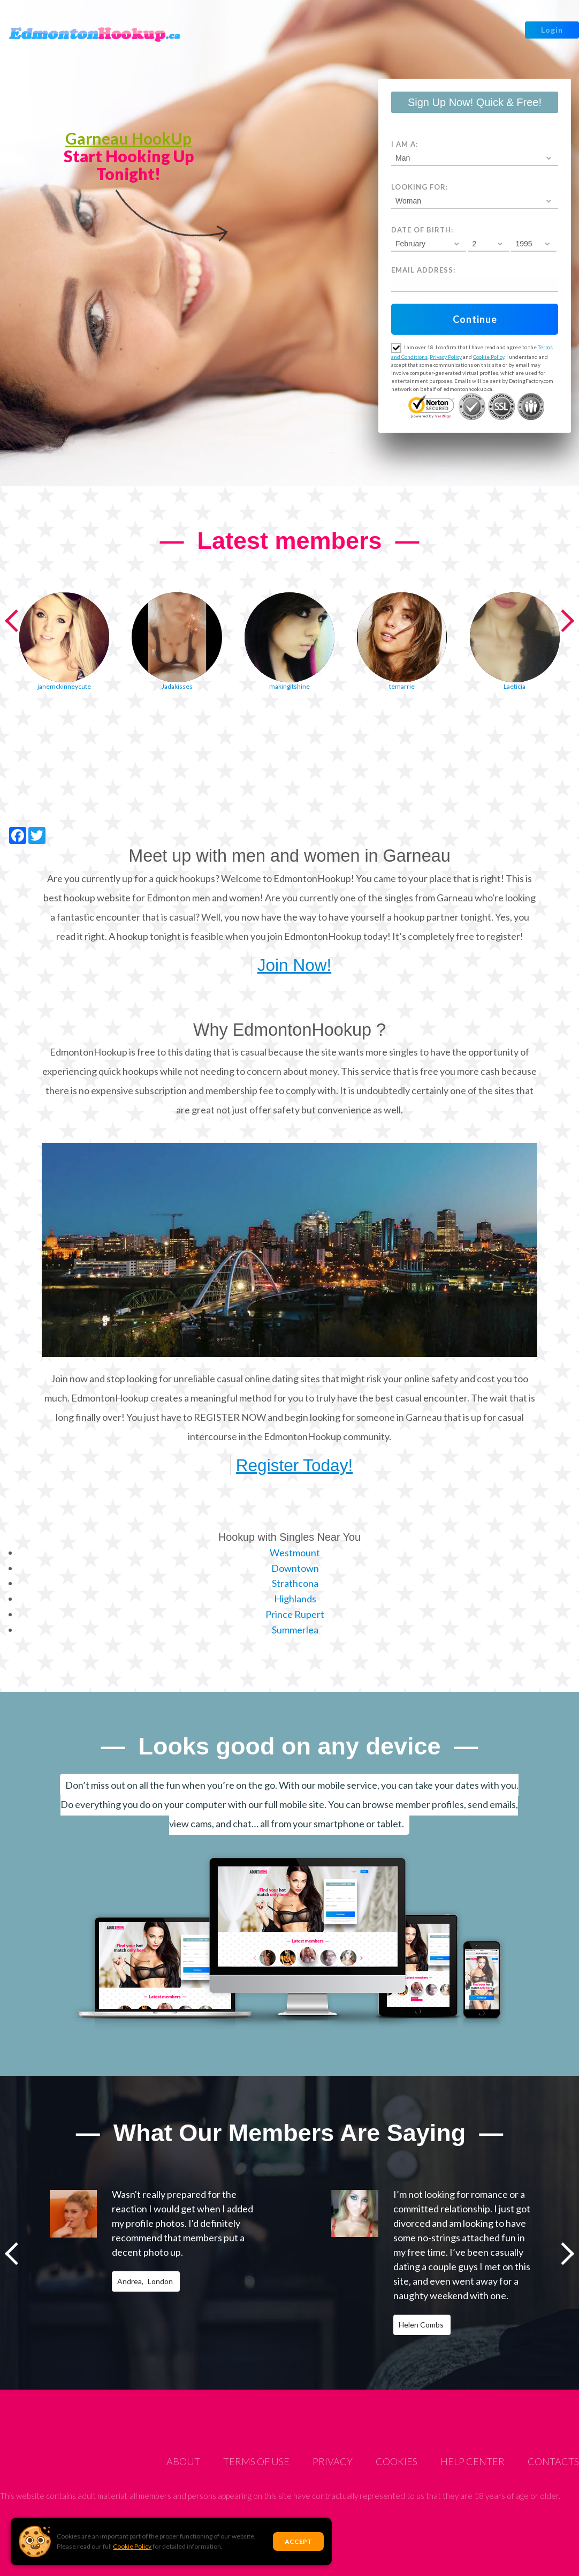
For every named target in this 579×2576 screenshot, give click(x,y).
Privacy (333, 2461)
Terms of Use (256, 2461)
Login (552, 29)
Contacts (553, 2461)
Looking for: (419, 187)
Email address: (423, 270)
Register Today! (294, 1465)
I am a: (404, 144)
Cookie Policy (132, 2546)
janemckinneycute (64, 686)
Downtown (295, 1568)
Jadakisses (177, 686)
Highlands (295, 1599)
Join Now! (294, 965)
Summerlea (295, 1630)
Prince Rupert (294, 1614)
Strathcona (295, 1583)
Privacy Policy (446, 356)
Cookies (396, 2461)
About (183, 2461)
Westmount (295, 1552)
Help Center (472, 2461)
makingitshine (289, 686)
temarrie (402, 686)
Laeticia (514, 686)
